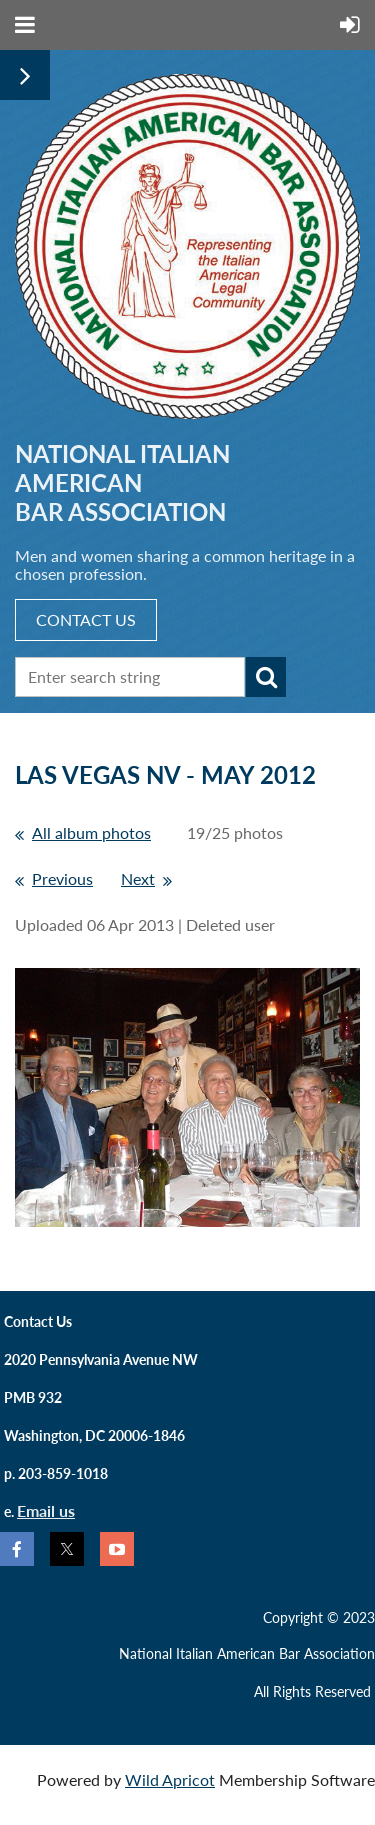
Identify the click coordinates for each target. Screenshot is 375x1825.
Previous (62, 878)
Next (138, 878)
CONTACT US (86, 619)
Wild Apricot (170, 1779)
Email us (46, 1510)
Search (266, 677)
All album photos (91, 832)
